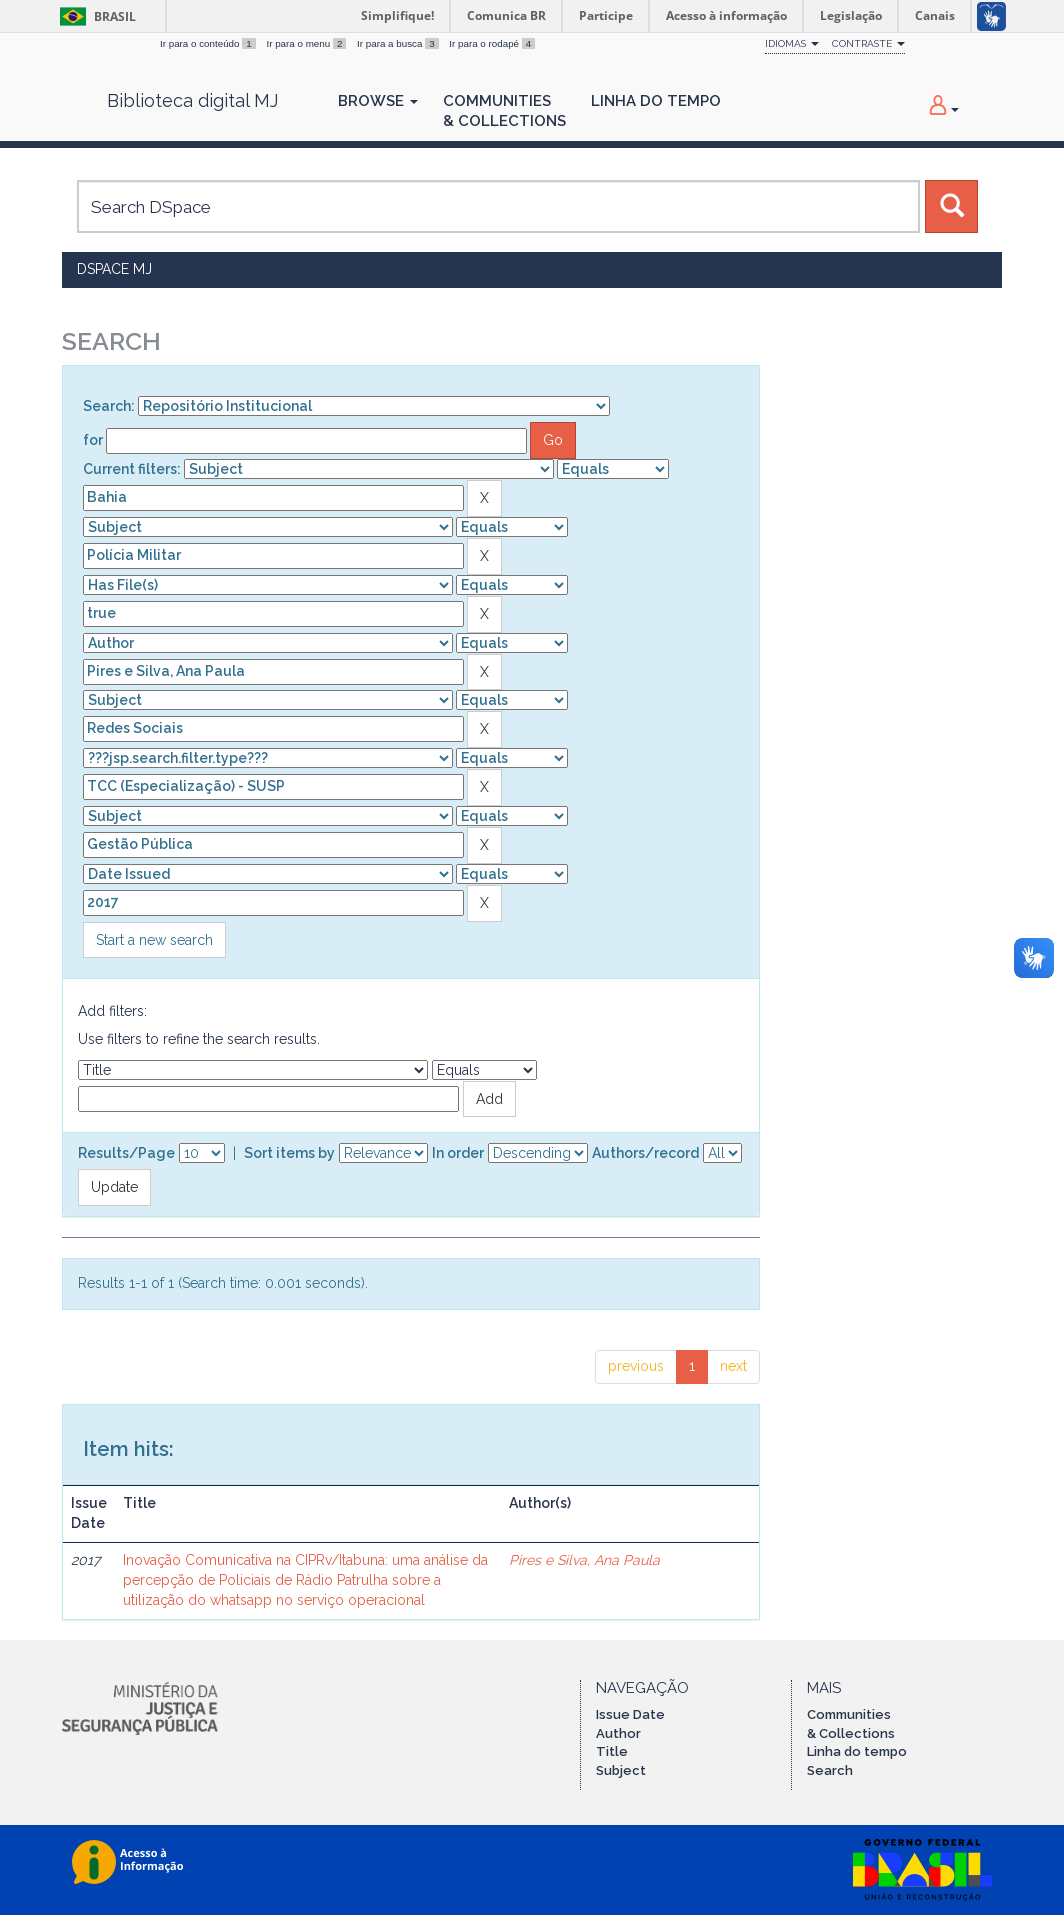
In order (458, 1153)
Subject (621, 1770)
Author (618, 1733)
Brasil (94, 16)
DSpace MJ (114, 269)
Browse (378, 101)
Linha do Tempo (656, 101)
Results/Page (126, 1153)
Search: (109, 406)
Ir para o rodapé (492, 43)
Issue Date (630, 1714)
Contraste (868, 43)
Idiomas (792, 43)
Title (612, 1751)
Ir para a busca (399, 43)
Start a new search (154, 940)
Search (830, 1770)
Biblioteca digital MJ (192, 101)
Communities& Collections (504, 111)
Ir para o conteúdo (209, 43)
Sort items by (289, 1153)
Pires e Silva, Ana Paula (584, 1560)
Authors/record (645, 1153)
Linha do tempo (857, 1751)
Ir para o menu (307, 43)
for (93, 440)
